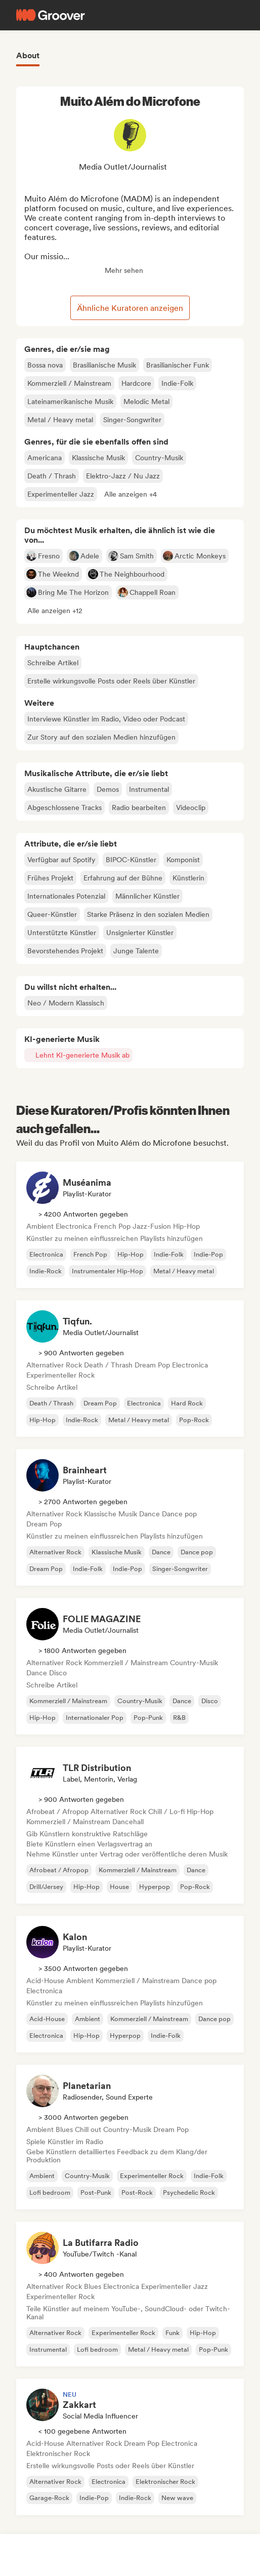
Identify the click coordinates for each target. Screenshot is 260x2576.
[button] (130, 494)
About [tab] (27, 55)
